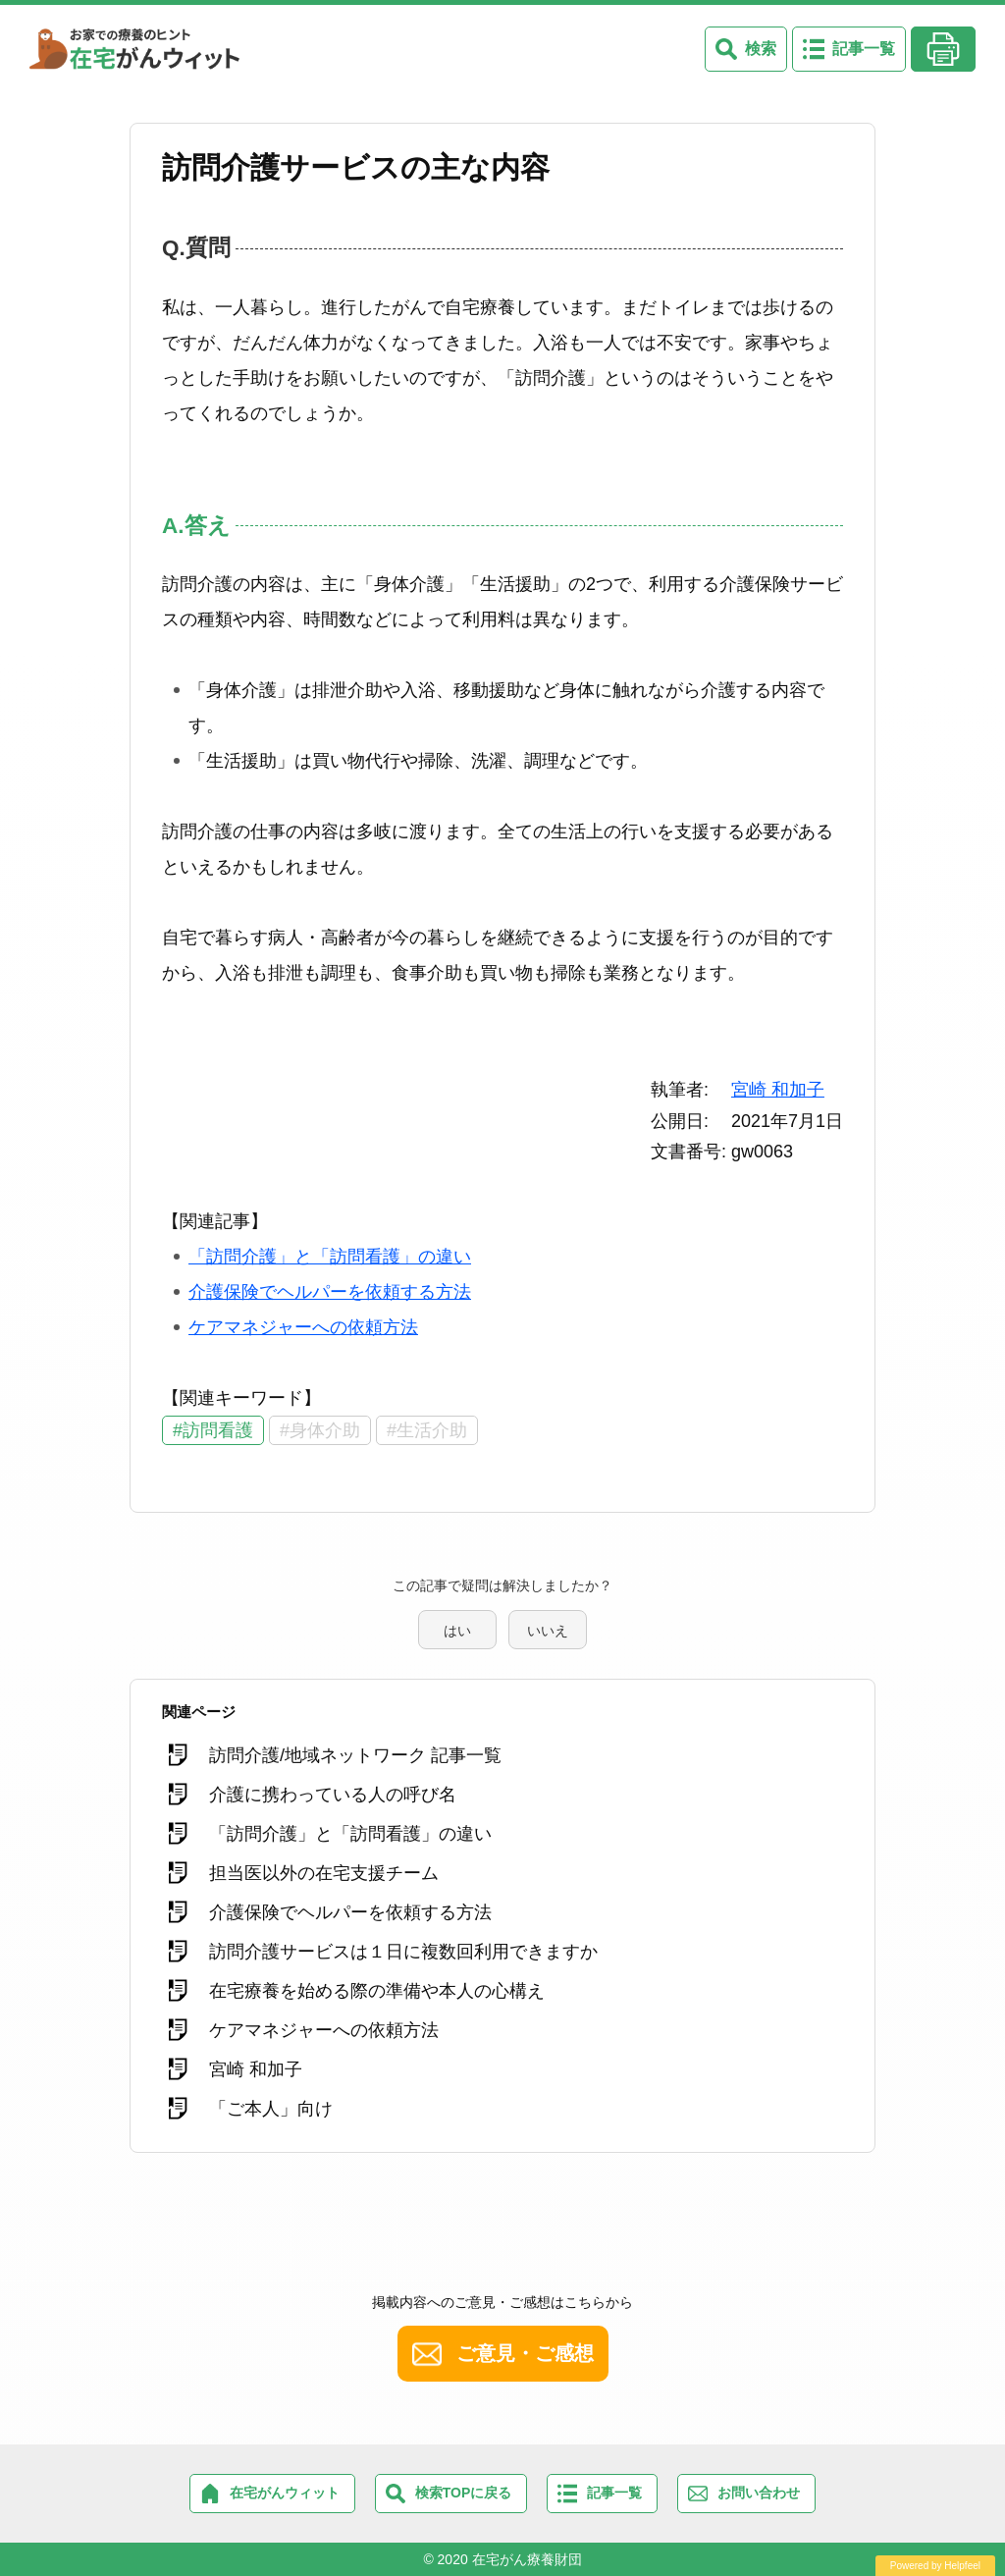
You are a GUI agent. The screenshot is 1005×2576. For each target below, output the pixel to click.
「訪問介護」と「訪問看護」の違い (329, 1256)
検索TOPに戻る (463, 2492)
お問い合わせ (758, 2492)
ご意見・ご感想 (525, 2353)
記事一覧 (863, 48)
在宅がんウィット (285, 2492)
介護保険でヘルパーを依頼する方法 (329, 1292)
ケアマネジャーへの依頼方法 (303, 1327)
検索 (760, 48)
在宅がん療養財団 (527, 2559)
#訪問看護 (213, 1430)
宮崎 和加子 (777, 1090)
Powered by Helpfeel (935, 2565)
